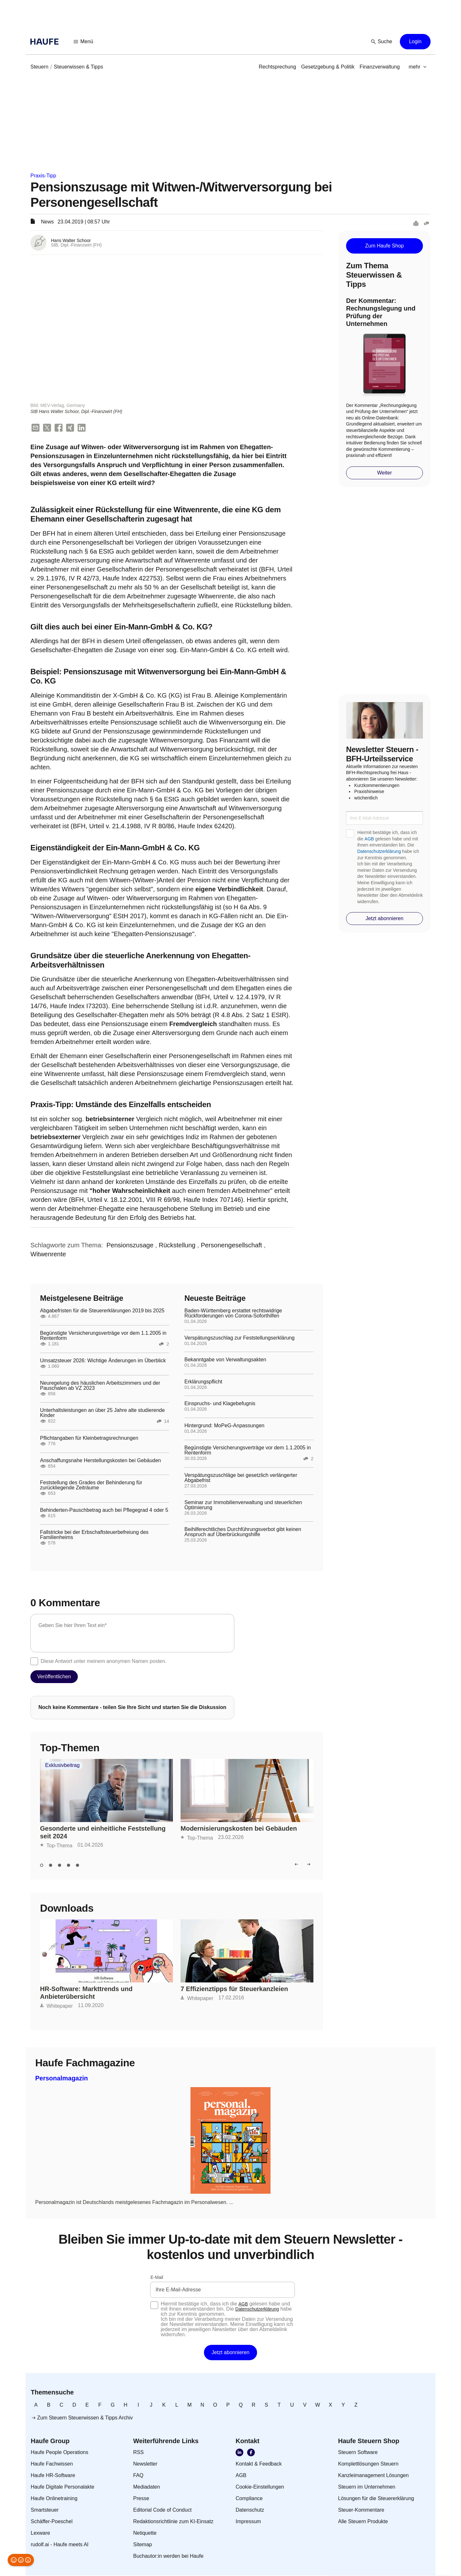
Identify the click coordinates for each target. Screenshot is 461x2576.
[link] (39, 67)
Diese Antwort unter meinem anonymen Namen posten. (103, 1662)
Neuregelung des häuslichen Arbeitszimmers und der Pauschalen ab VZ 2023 (100, 1386)
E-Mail (156, 2278)
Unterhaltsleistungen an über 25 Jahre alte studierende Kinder (102, 1413)
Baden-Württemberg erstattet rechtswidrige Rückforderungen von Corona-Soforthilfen (233, 1314)
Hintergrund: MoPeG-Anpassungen (224, 1426)
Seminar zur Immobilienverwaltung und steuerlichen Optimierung (243, 1506)
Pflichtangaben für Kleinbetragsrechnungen (89, 1438)
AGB (369, 838)
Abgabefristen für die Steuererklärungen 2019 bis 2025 (102, 1311)
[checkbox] (34, 1662)
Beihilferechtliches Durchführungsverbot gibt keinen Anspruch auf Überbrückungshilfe (242, 1532)
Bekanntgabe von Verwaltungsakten (225, 1360)
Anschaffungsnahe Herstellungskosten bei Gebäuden (100, 1461)
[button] (83, 41)
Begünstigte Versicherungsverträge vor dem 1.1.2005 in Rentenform (103, 1336)
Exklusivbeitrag (62, 1766)
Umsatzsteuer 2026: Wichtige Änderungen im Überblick (103, 1361)
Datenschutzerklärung (379, 851)
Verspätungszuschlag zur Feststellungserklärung (239, 1338)
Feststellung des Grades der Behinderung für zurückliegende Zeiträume (91, 1486)
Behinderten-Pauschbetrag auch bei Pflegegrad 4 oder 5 (104, 1510)
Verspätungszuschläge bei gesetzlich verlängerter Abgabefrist (240, 1478)
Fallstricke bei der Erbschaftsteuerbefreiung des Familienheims (94, 1535)
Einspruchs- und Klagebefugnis (219, 1404)
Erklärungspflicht (203, 1382)
